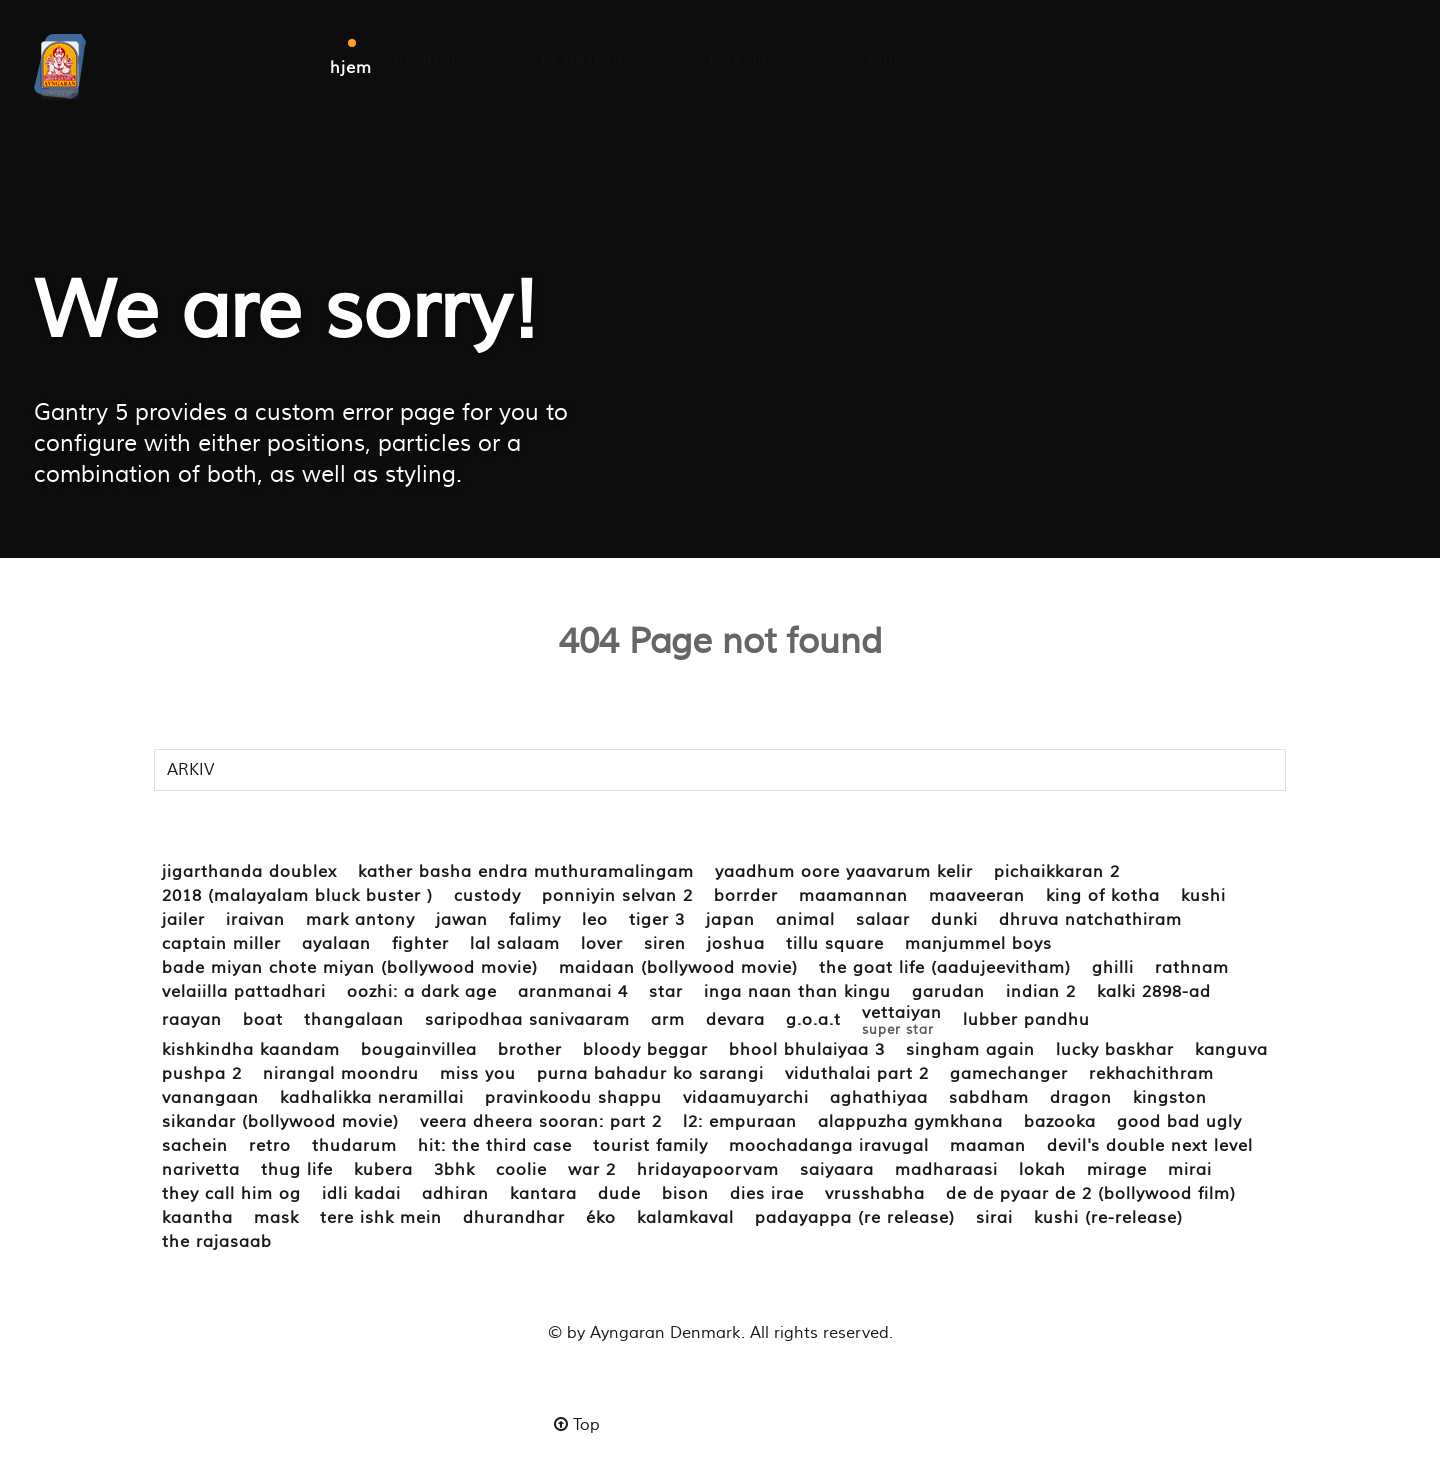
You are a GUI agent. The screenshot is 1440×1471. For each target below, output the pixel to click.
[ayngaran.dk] (60, 65)
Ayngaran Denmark (665, 1333)
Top (577, 1425)
